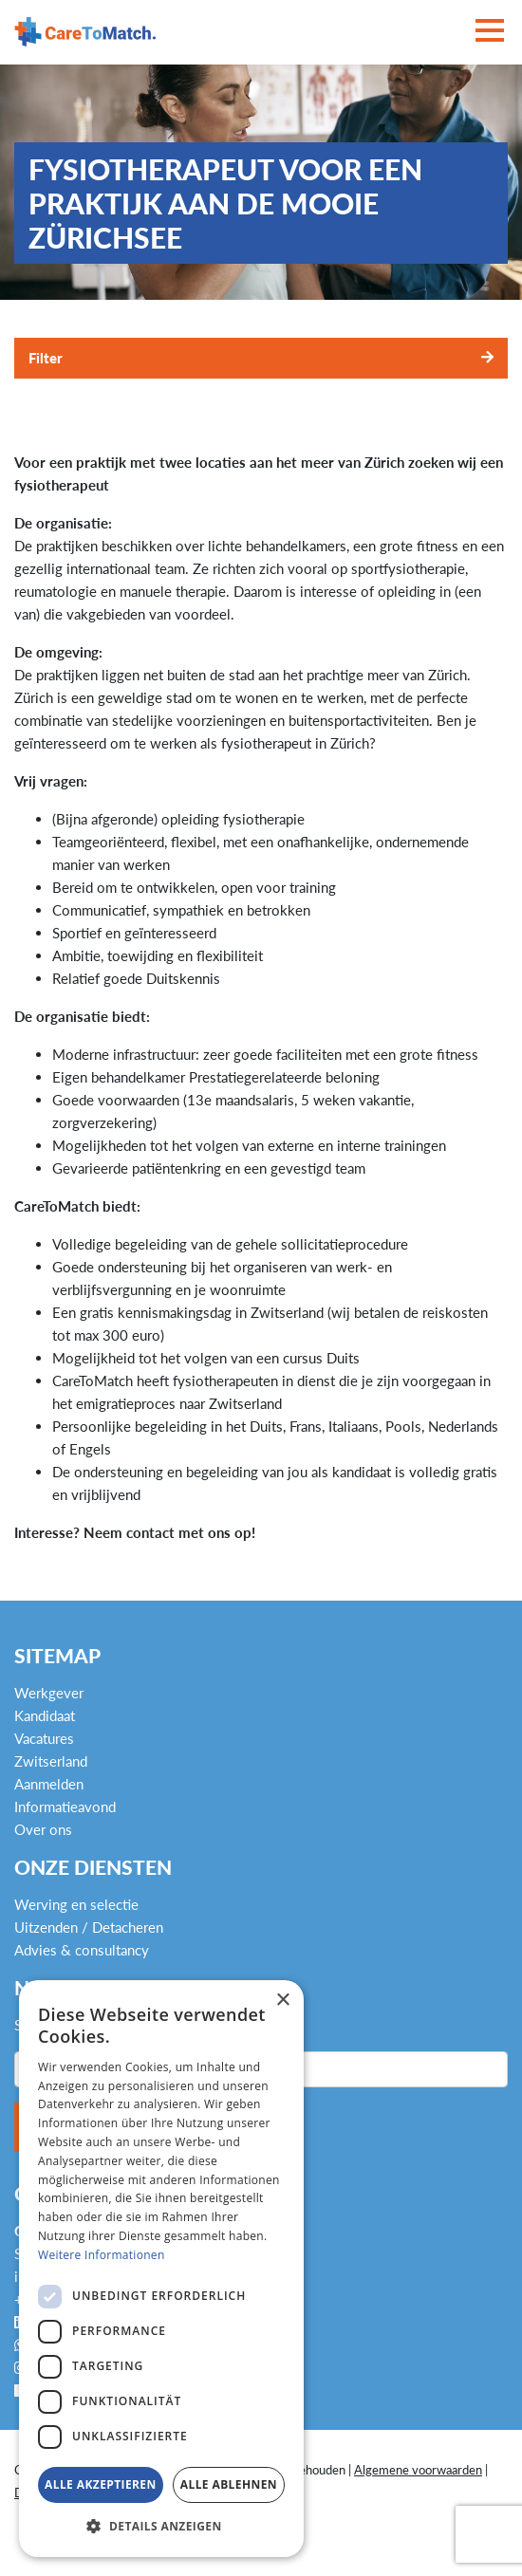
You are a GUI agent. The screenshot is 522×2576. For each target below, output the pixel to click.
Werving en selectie (76, 1904)
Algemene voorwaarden (418, 2469)
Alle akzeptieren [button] (101, 2484)
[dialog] (161, 2268)
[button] (161, 2526)
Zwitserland (50, 1761)
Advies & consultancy (81, 1949)
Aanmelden (49, 1783)
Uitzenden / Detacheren (88, 1927)
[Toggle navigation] (489, 31)
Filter (45, 357)
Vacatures (44, 1738)
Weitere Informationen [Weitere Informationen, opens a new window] (101, 2255)
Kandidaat (44, 1715)
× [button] (282, 2000)
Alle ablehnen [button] (228, 2484)
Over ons (43, 1829)
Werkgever (49, 1692)
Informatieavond (65, 1806)
